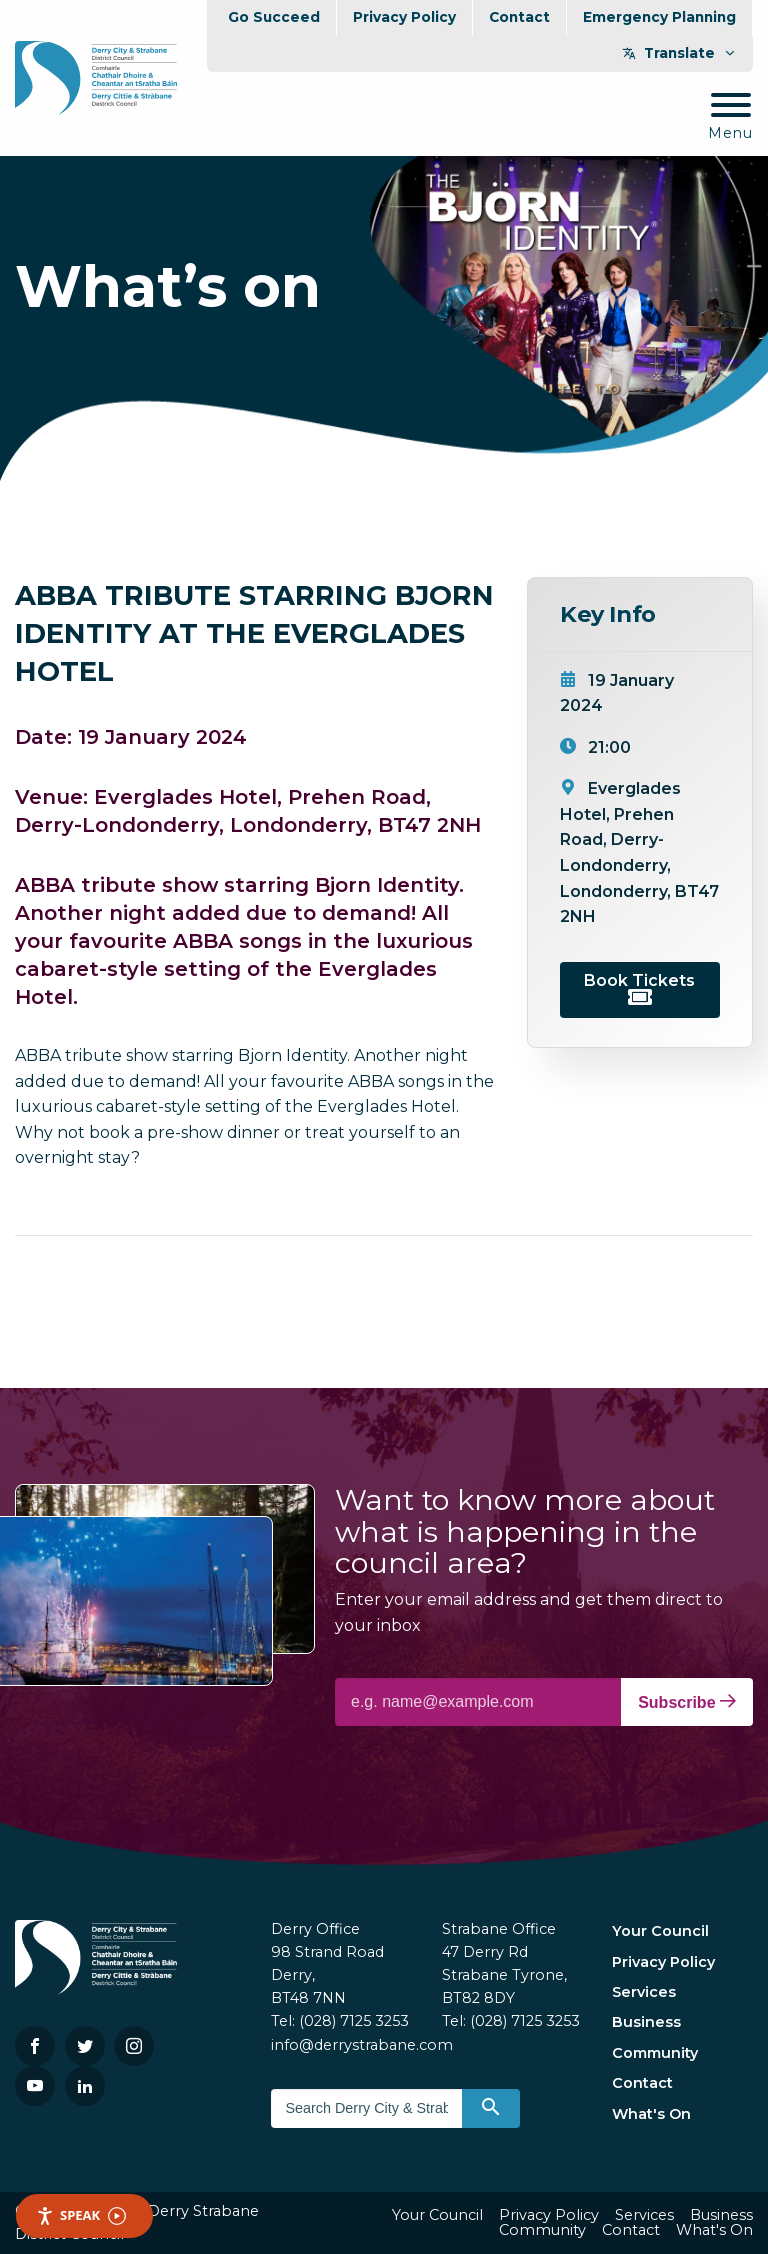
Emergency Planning (659, 17)
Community (655, 2053)
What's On (651, 2114)
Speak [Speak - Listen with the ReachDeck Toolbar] (81, 2215)
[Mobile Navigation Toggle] (730, 117)
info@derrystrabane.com (362, 2045)
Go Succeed (274, 17)
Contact (519, 17)
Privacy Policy (404, 17)
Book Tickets (639, 988)
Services (644, 1992)
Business (646, 2022)
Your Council (660, 1931)
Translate (679, 53)
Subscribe (687, 1702)
